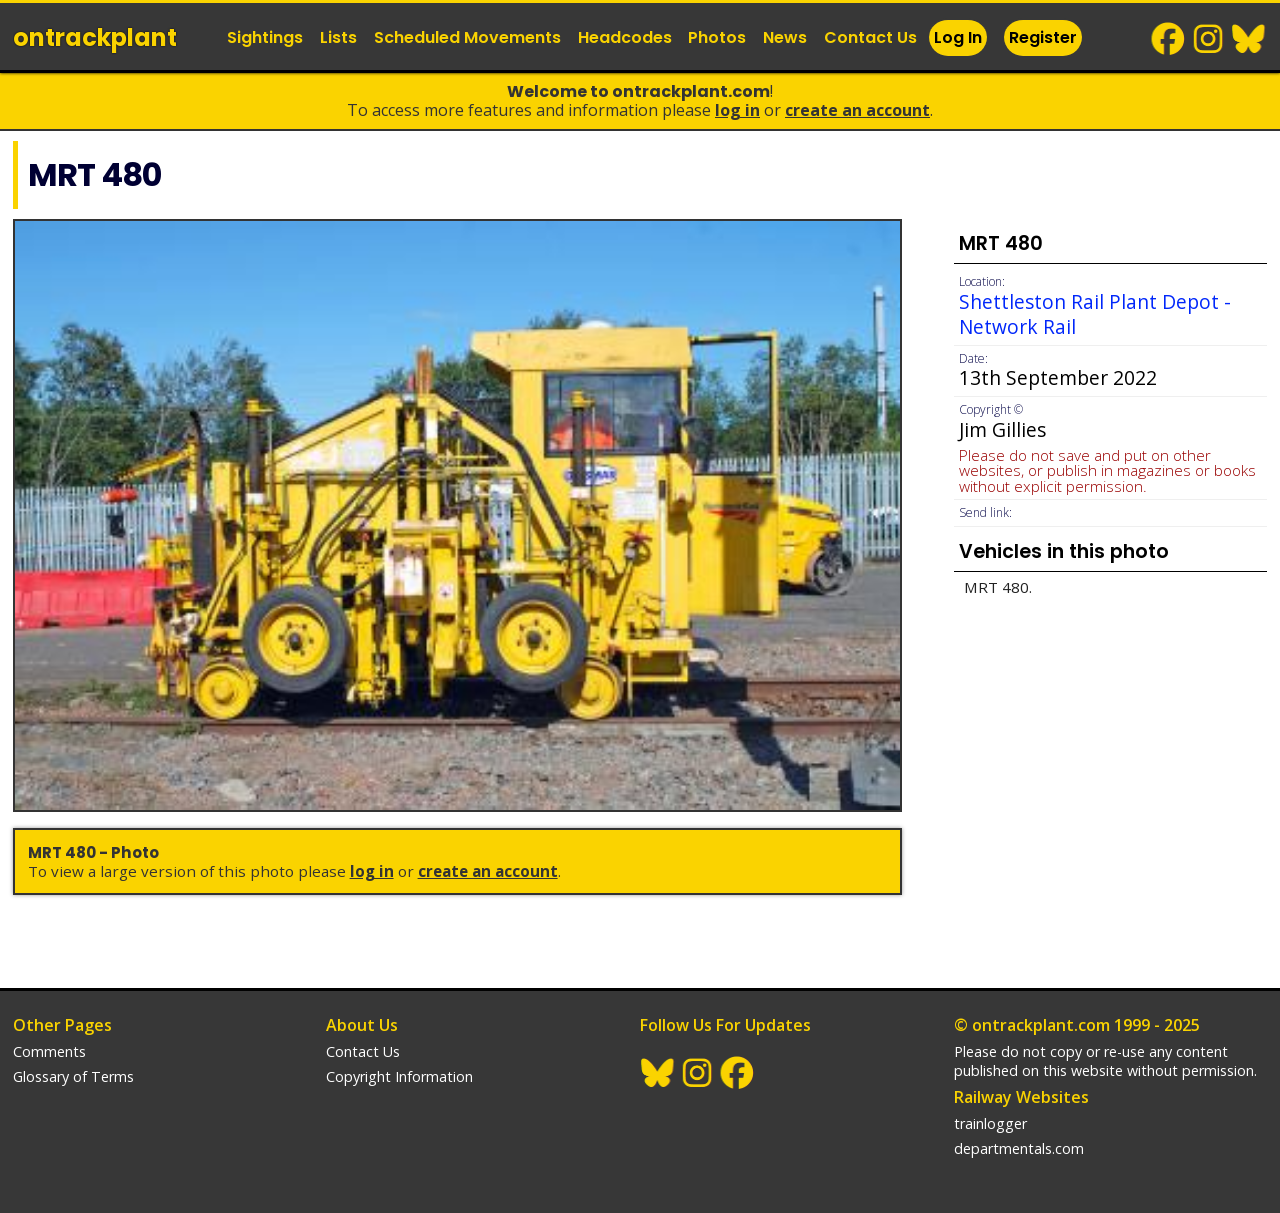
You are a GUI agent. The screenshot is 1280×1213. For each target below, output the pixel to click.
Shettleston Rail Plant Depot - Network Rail (1095, 314)
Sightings (265, 37)
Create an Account (857, 110)
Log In (958, 37)
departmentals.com (1019, 1148)
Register (1043, 37)
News (785, 37)
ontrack (95, 37)
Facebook (1169, 39)
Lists (338, 37)
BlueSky (1249, 39)
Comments (49, 1051)
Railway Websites (1021, 1097)
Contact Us (870, 37)
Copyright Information (399, 1076)
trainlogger (990, 1123)
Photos (717, 37)
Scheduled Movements (467, 37)
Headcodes (625, 37)
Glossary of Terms (73, 1076)
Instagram (1209, 39)
